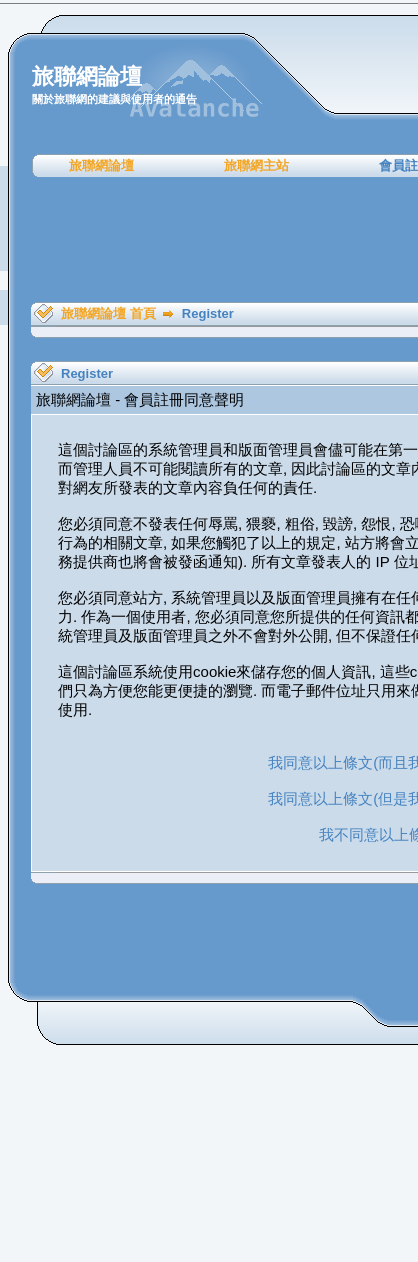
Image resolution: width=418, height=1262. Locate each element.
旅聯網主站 (256, 165)
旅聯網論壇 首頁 (108, 313)
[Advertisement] (216, 240)
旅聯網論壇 (101, 165)
